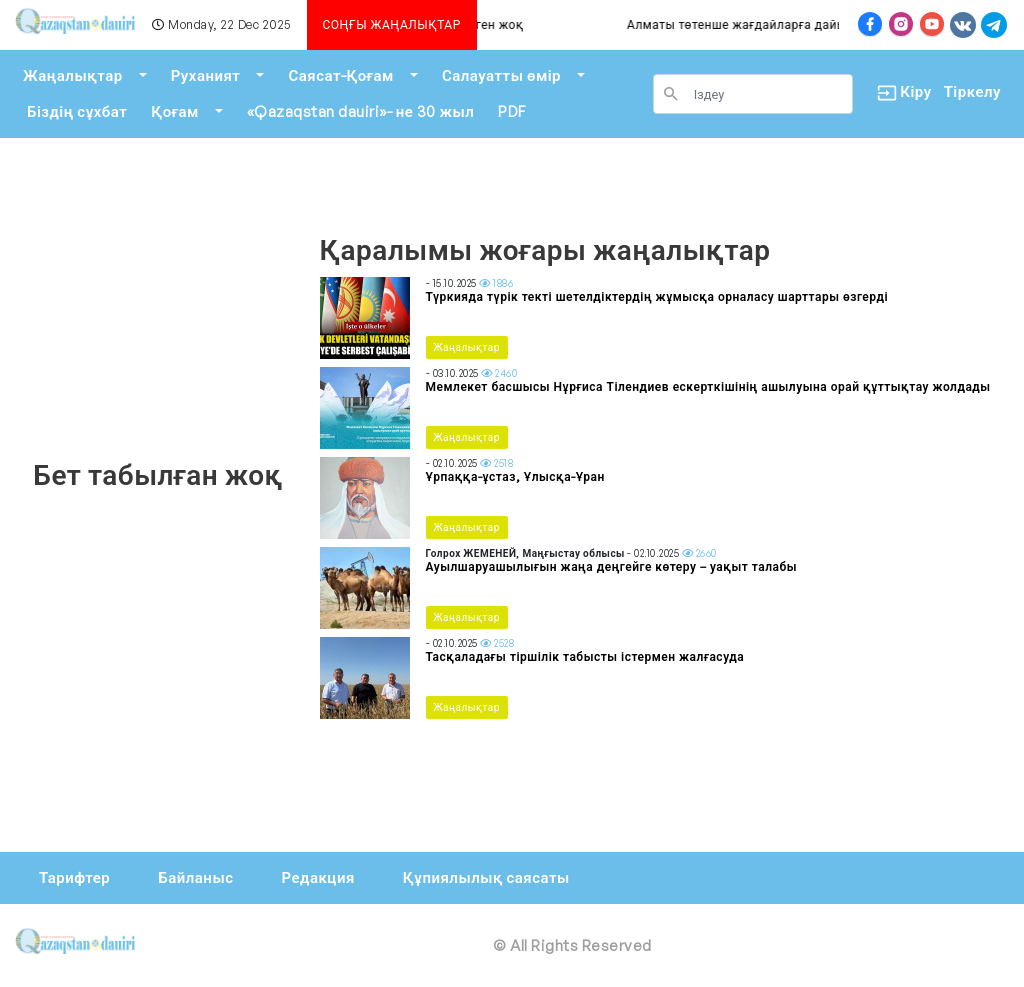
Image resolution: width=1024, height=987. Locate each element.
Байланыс (195, 877)
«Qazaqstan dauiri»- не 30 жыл (360, 111)
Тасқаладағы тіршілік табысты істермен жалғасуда (585, 656)
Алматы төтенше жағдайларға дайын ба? (773, 24)
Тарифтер (74, 877)
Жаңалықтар (73, 75)
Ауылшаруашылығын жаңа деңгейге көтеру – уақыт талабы (612, 566)
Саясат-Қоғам (341, 75)
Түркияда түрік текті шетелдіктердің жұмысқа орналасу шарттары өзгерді (657, 296)
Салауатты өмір (501, 75)
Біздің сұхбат (77, 111)
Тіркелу (972, 91)
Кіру (898, 92)
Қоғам (174, 111)
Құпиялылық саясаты (486, 877)
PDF (512, 111)
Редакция (317, 877)
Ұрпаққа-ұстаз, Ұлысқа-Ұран (515, 476)
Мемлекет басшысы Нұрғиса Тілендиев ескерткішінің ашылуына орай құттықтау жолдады (708, 386)
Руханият (206, 75)
